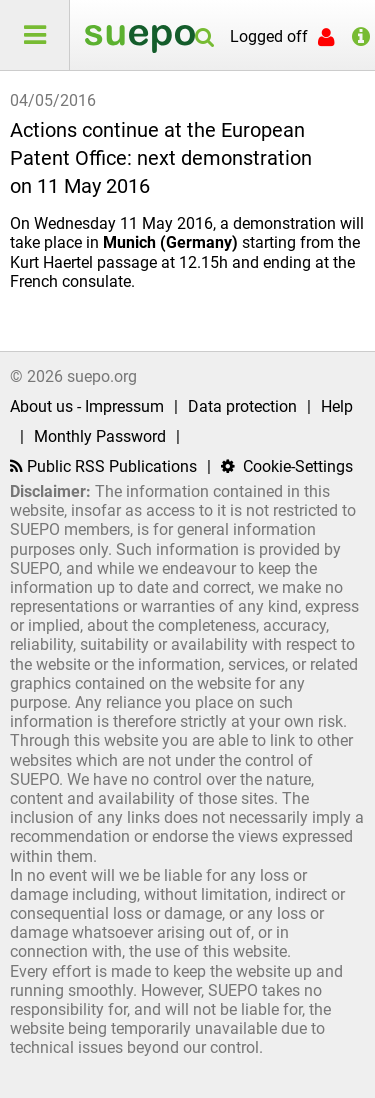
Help (337, 406)
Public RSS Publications (103, 466)
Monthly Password (100, 436)
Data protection (242, 406)
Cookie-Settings (287, 466)
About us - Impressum (87, 406)
